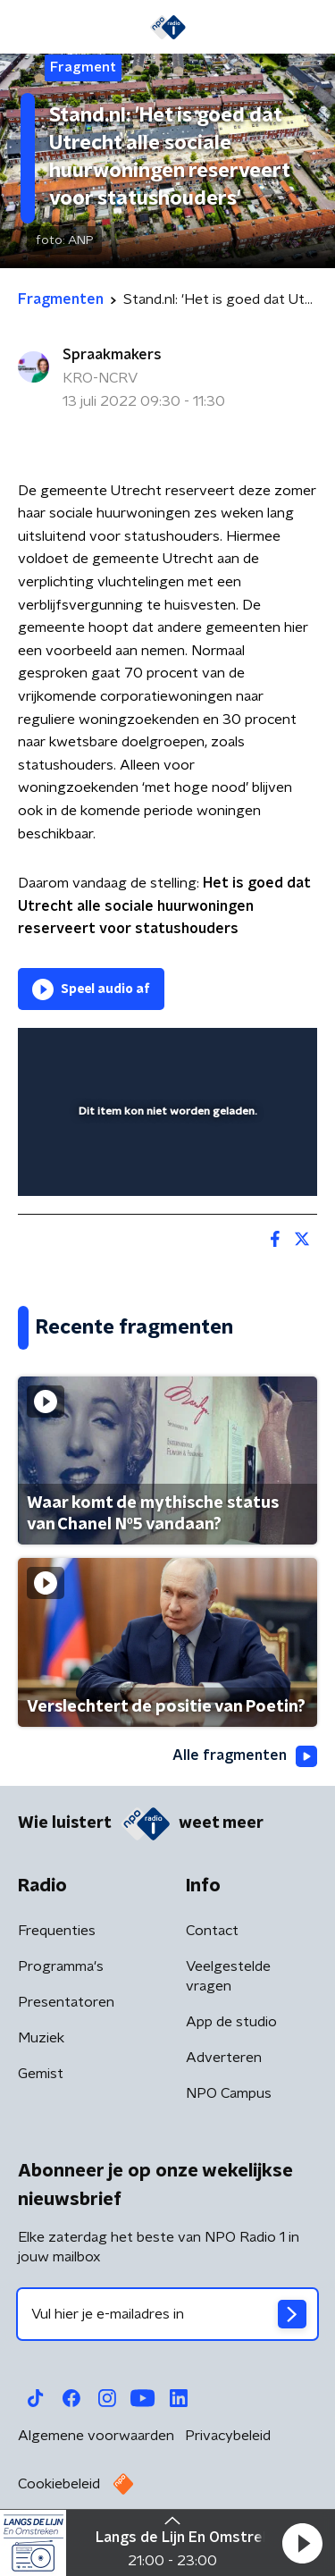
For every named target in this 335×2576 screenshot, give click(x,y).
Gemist (40, 2074)
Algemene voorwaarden (96, 2436)
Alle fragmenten (244, 1756)
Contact (212, 1931)
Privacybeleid (228, 2436)
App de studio (231, 2022)
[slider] (165, 1165)
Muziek (41, 2038)
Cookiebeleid (59, 2484)
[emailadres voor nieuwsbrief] (167, 2314)
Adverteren (224, 2057)
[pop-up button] (220, 1053)
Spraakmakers (112, 355)
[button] (302, 2543)
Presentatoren (66, 2002)
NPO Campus (229, 2093)
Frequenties (57, 1931)
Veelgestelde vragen (228, 1976)
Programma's (61, 1966)
